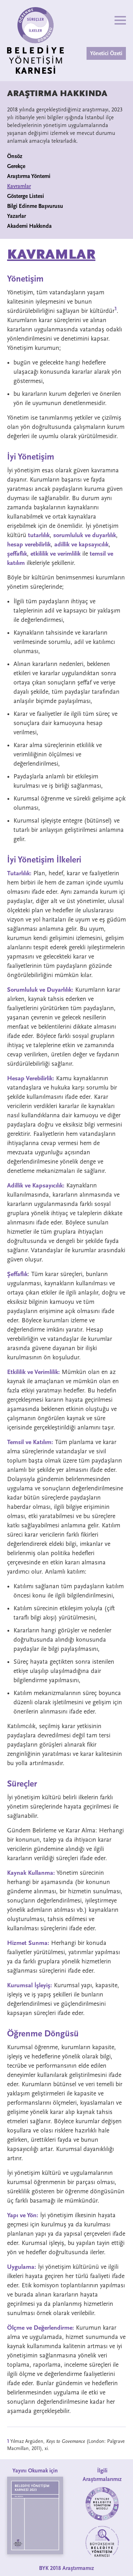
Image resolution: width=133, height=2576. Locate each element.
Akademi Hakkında (29, 226)
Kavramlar (19, 186)
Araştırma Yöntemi (28, 176)
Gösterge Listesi (25, 196)
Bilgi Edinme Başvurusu (35, 206)
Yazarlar (16, 216)
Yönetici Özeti (106, 53)
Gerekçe (16, 166)
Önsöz (14, 156)
